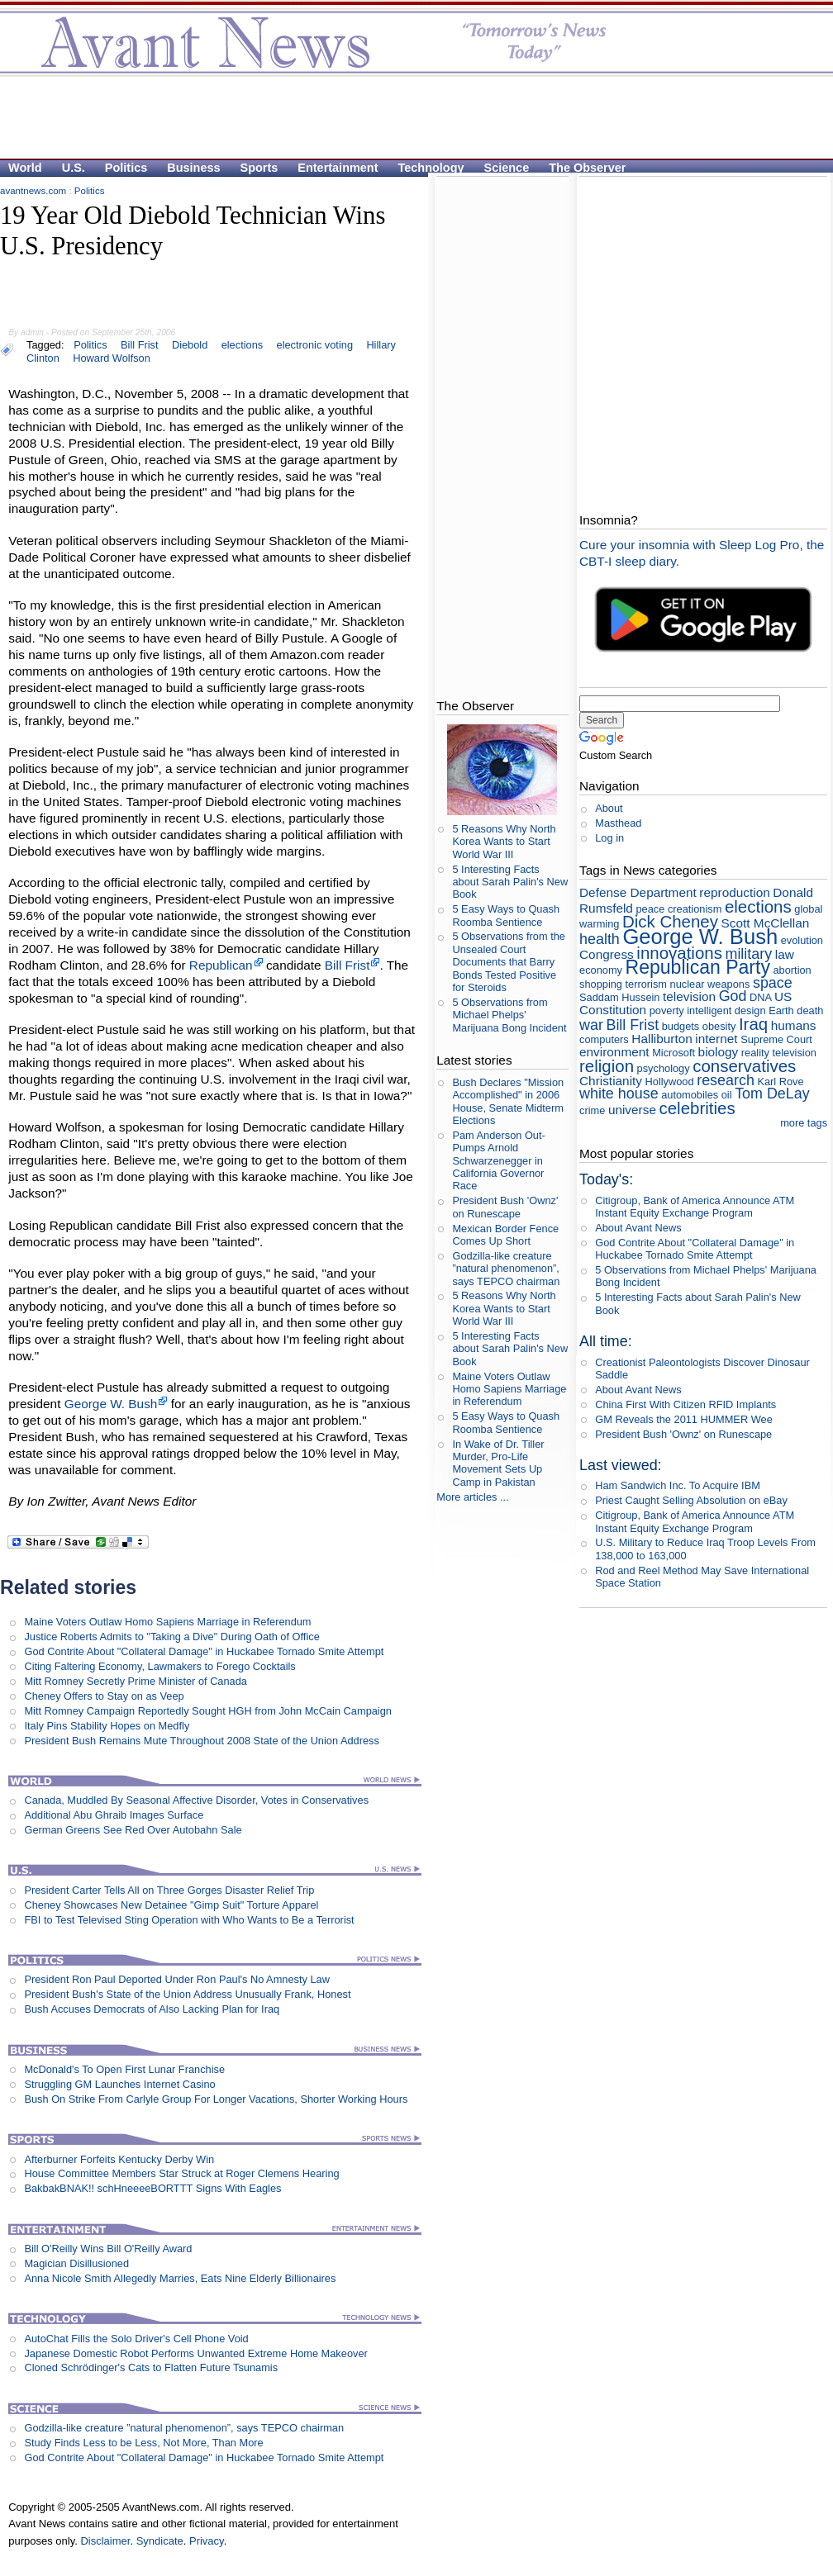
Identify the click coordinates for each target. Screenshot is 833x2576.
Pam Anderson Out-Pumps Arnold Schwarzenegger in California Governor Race (498, 1160)
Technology (431, 167)
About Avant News (638, 1228)
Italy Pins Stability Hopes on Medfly (106, 1726)
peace (649, 909)
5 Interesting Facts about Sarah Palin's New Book (510, 882)
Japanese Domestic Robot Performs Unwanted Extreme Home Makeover (195, 2353)
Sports (259, 167)
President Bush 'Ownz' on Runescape (505, 1206)
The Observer (587, 167)
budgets (681, 1026)
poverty (667, 1010)
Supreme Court (776, 1039)
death (810, 1010)
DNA (760, 997)
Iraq (753, 1023)
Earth (781, 1010)
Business (193, 167)
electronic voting (315, 345)
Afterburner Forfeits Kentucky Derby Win (119, 2159)
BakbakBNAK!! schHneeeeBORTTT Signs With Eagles (152, 2188)
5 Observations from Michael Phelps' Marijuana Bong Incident (509, 1015)
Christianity (610, 1081)
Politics (126, 167)
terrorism (646, 984)
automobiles (689, 1095)
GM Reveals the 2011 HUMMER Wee (684, 1419)
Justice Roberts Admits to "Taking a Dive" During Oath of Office (171, 1636)
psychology (663, 1068)
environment (614, 1052)
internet (716, 1039)
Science (507, 167)
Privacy (206, 2541)
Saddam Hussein (619, 997)
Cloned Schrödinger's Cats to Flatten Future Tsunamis (151, 2367)
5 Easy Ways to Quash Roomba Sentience (505, 915)
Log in (609, 838)
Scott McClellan (765, 923)
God (733, 996)
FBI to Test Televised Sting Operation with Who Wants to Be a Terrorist (189, 1920)
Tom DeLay (772, 1093)
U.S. (73, 167)
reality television (778, 1052)
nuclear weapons (710, 984)
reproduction (734, 892)
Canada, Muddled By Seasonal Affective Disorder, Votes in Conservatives (196, 1800)
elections (758, 906)
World (25, 167)
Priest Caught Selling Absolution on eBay (691, 1500)
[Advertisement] (208, 104)
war (591, 1025)
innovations (679, 952)
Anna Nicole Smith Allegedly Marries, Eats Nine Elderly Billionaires (180, 2278)
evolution (802, 940)
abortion (792, 970)
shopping (600, 984)
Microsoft (673, 1052)
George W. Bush (111, 1404)
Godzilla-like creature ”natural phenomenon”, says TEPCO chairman (184, 2428)
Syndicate (159, 2541)
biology (718, 1052)
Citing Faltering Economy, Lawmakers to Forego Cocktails (159, 1666)
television (689, 996)
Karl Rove (780, 1081)
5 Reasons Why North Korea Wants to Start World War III (503, 842)
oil (726, 1095)
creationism (694, 909)
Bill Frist (347, 965)
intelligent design (726, 1010)
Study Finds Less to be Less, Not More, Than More (143, 2442)
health (599, 939)
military (748, 954)
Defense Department (638, 892)
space (773, 983)
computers (604, 1039)
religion (606, 1065)
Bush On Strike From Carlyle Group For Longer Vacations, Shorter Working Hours (215, 2099)
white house (619, 1093)
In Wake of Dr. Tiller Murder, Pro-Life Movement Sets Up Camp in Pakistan (498, 1463)
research (725, 1080)
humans (793, 1025)
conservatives (744, 1065)
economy (600, 970)
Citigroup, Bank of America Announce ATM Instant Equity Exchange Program (694, 1206)
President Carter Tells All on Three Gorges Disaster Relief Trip (169, 1890)
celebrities (697, 1107)
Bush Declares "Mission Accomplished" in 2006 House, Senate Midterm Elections (508, 1101)
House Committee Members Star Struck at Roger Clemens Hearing (181, 2173)
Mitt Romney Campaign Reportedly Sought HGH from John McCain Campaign (208, 1711)
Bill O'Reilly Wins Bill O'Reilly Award (108, 2248)
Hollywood (669, 1081)
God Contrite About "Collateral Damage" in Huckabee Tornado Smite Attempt (203, 1651)
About (608, 808)
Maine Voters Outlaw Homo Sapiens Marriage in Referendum (167, 1621)
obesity (719, 1026)
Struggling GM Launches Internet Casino (119, 2084)
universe (632, 1110)
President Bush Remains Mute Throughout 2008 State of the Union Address (201, 1740)
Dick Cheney (670, 921)
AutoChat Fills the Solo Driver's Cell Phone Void (136, 2338)
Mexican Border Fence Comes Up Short (505, 1234)
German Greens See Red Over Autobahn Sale (132, 1830)
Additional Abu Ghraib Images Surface (113, 1815)
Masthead (618, 823)
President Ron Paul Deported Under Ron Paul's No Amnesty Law (177, 1979)
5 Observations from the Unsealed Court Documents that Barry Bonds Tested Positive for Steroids (508, 961)
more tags (803, 1123)
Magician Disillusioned (76, 2263)
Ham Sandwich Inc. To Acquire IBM (677, 1485)
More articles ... (472, 1497)
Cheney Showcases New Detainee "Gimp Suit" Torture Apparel (171, 1905)
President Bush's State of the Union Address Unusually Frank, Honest (187, 1994)
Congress (606, 954)
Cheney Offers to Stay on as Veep (103, 1696)
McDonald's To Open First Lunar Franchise (124, 2069)
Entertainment (338, 167)
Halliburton (661, 1039)
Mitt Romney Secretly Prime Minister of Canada (135, 1681)
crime (592, 1110)
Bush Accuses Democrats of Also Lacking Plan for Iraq (151, 2009)
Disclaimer (105, 2541)
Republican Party (698, 967)
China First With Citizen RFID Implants (685, 1404)
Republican (221, 965)
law (784, 954)
